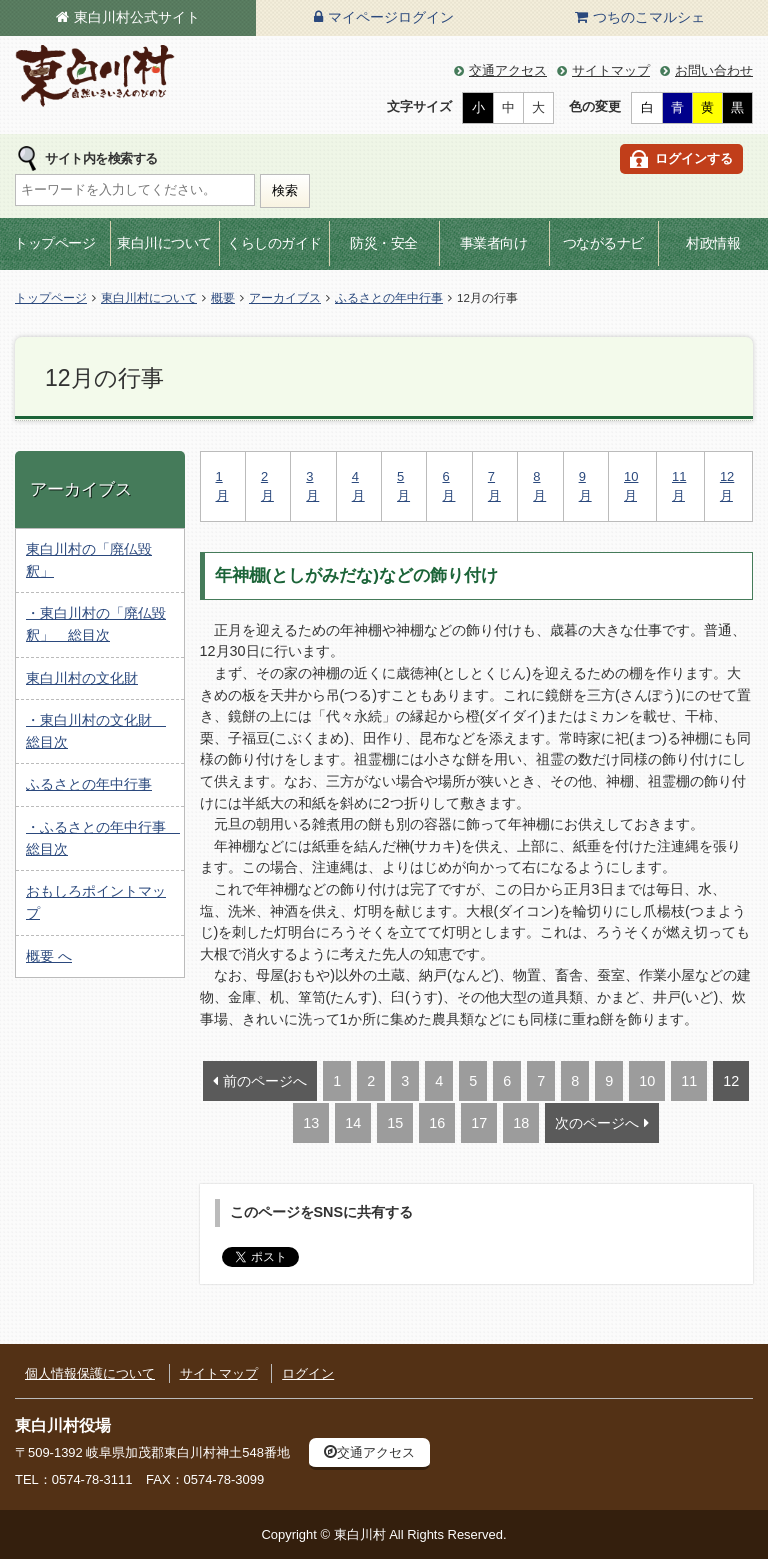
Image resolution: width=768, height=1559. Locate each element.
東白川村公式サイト (137, 17)
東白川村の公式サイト (95, 76)
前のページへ (265, 1081)
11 (689, 1081)
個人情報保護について (90, 1373)
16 (437, 1123)
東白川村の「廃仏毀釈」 (89, 560)
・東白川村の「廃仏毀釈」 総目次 (96, 624)
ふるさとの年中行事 (389, 298)
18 (521, 1123)
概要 (223, 298)
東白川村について (149, 298)
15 (395, 1123)
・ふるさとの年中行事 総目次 (103, 838)
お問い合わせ (714, 70)
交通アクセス (508, 70)
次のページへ (597, 1123)
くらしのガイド (274, 243)
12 (731, 1081)
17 (479, 1123)
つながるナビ (603, 243)
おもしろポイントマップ (96, 902)
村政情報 (713, 243)
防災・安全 (384, 243)
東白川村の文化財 (82, 678)
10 (647, 1081)
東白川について (164, 243)
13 (311, 1123)
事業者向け (494, 243)
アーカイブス (285, 298)
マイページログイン (391, 17)
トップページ (54, 243)
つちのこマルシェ (649, 17)
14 (353, 1123)
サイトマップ (611, 70)
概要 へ (49, 956)
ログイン (308, 1373)
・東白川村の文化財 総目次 (96, 731)
